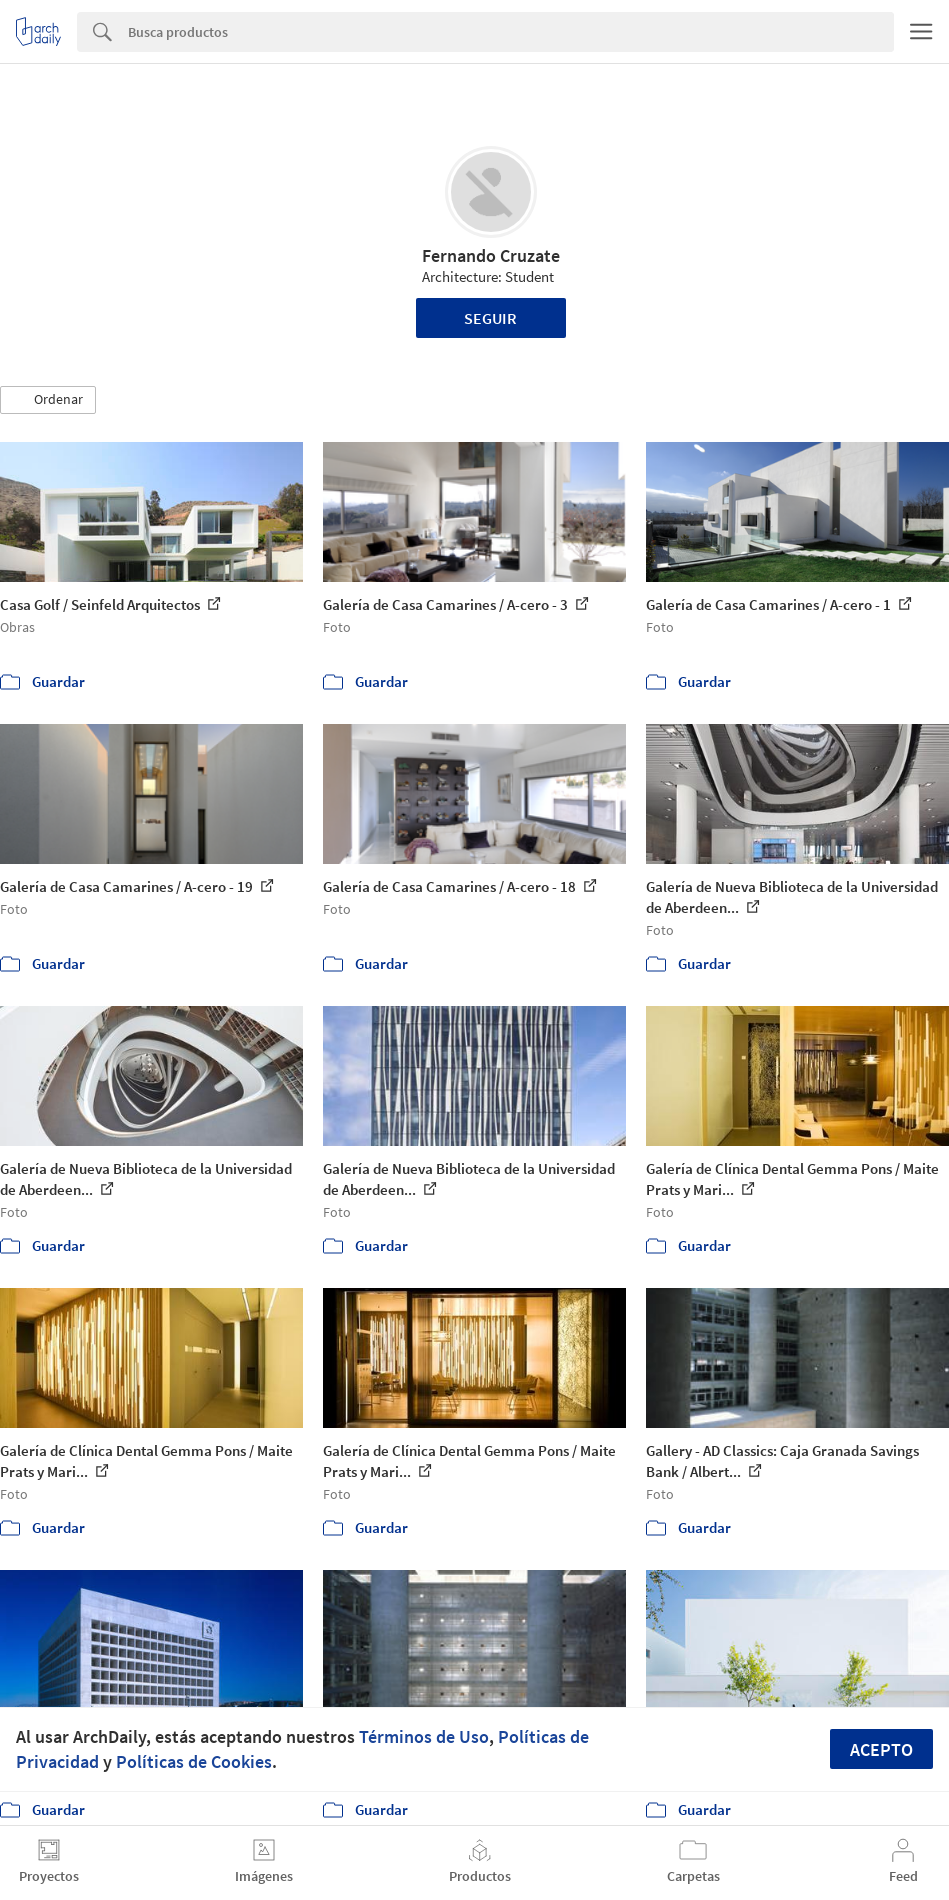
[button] (48, 400)
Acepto (881, 1749)
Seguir (490, 318)
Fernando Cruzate (491, 255)
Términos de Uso (424, 1736)
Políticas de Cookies (194, 1761)
